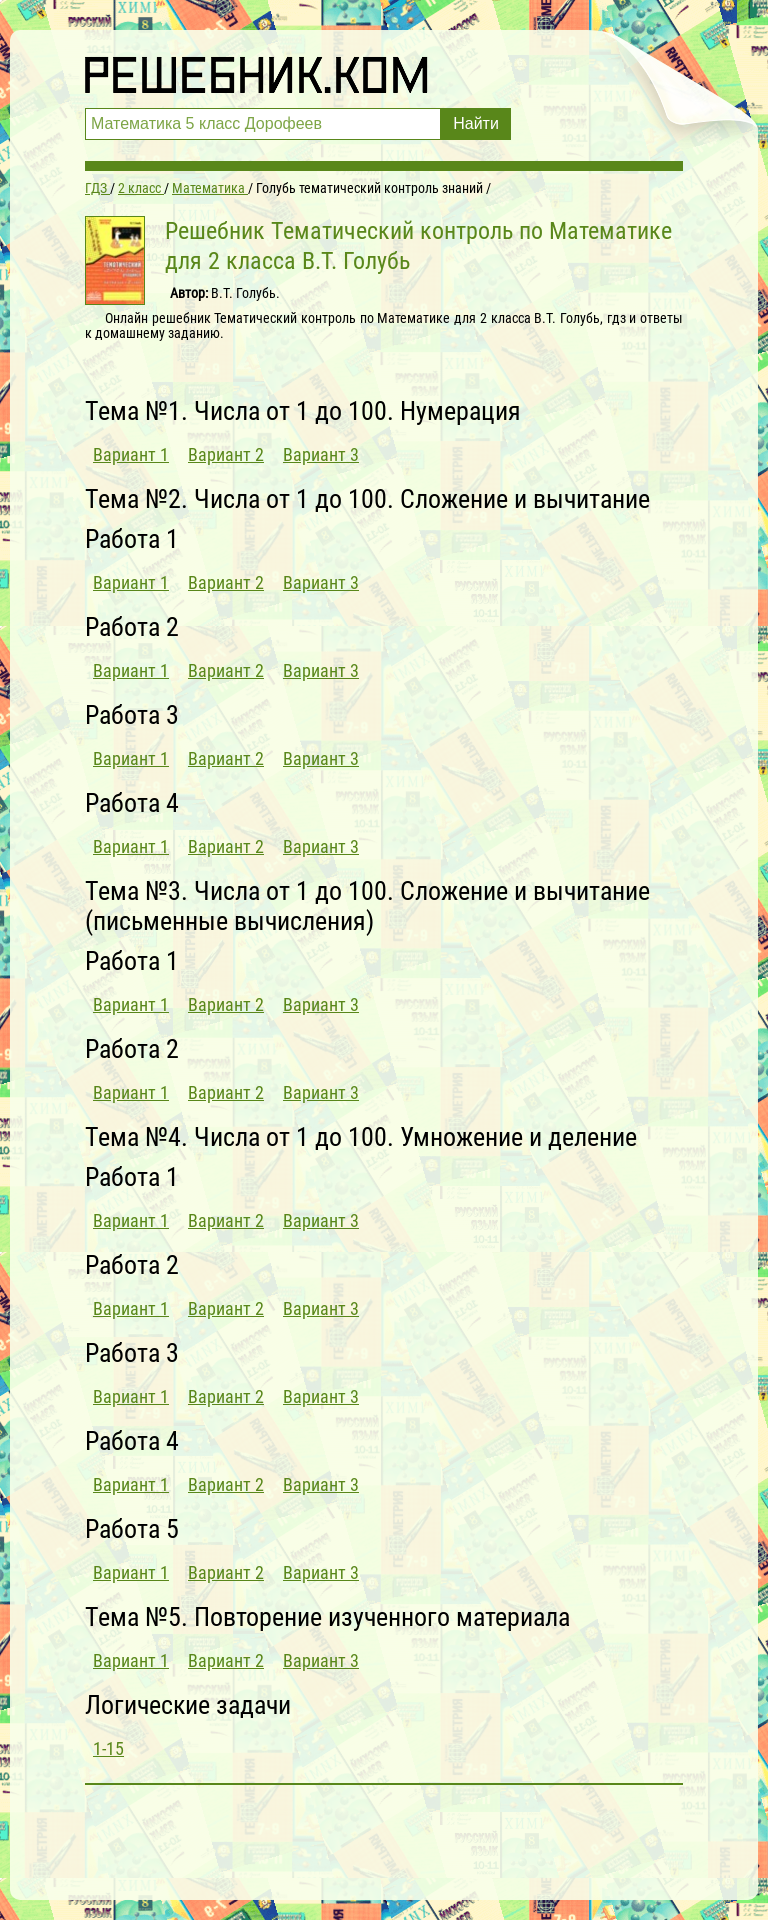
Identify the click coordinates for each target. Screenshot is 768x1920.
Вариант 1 (131, 454)
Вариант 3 (321, 454)
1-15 (108, 1748)
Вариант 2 (226, 454)
